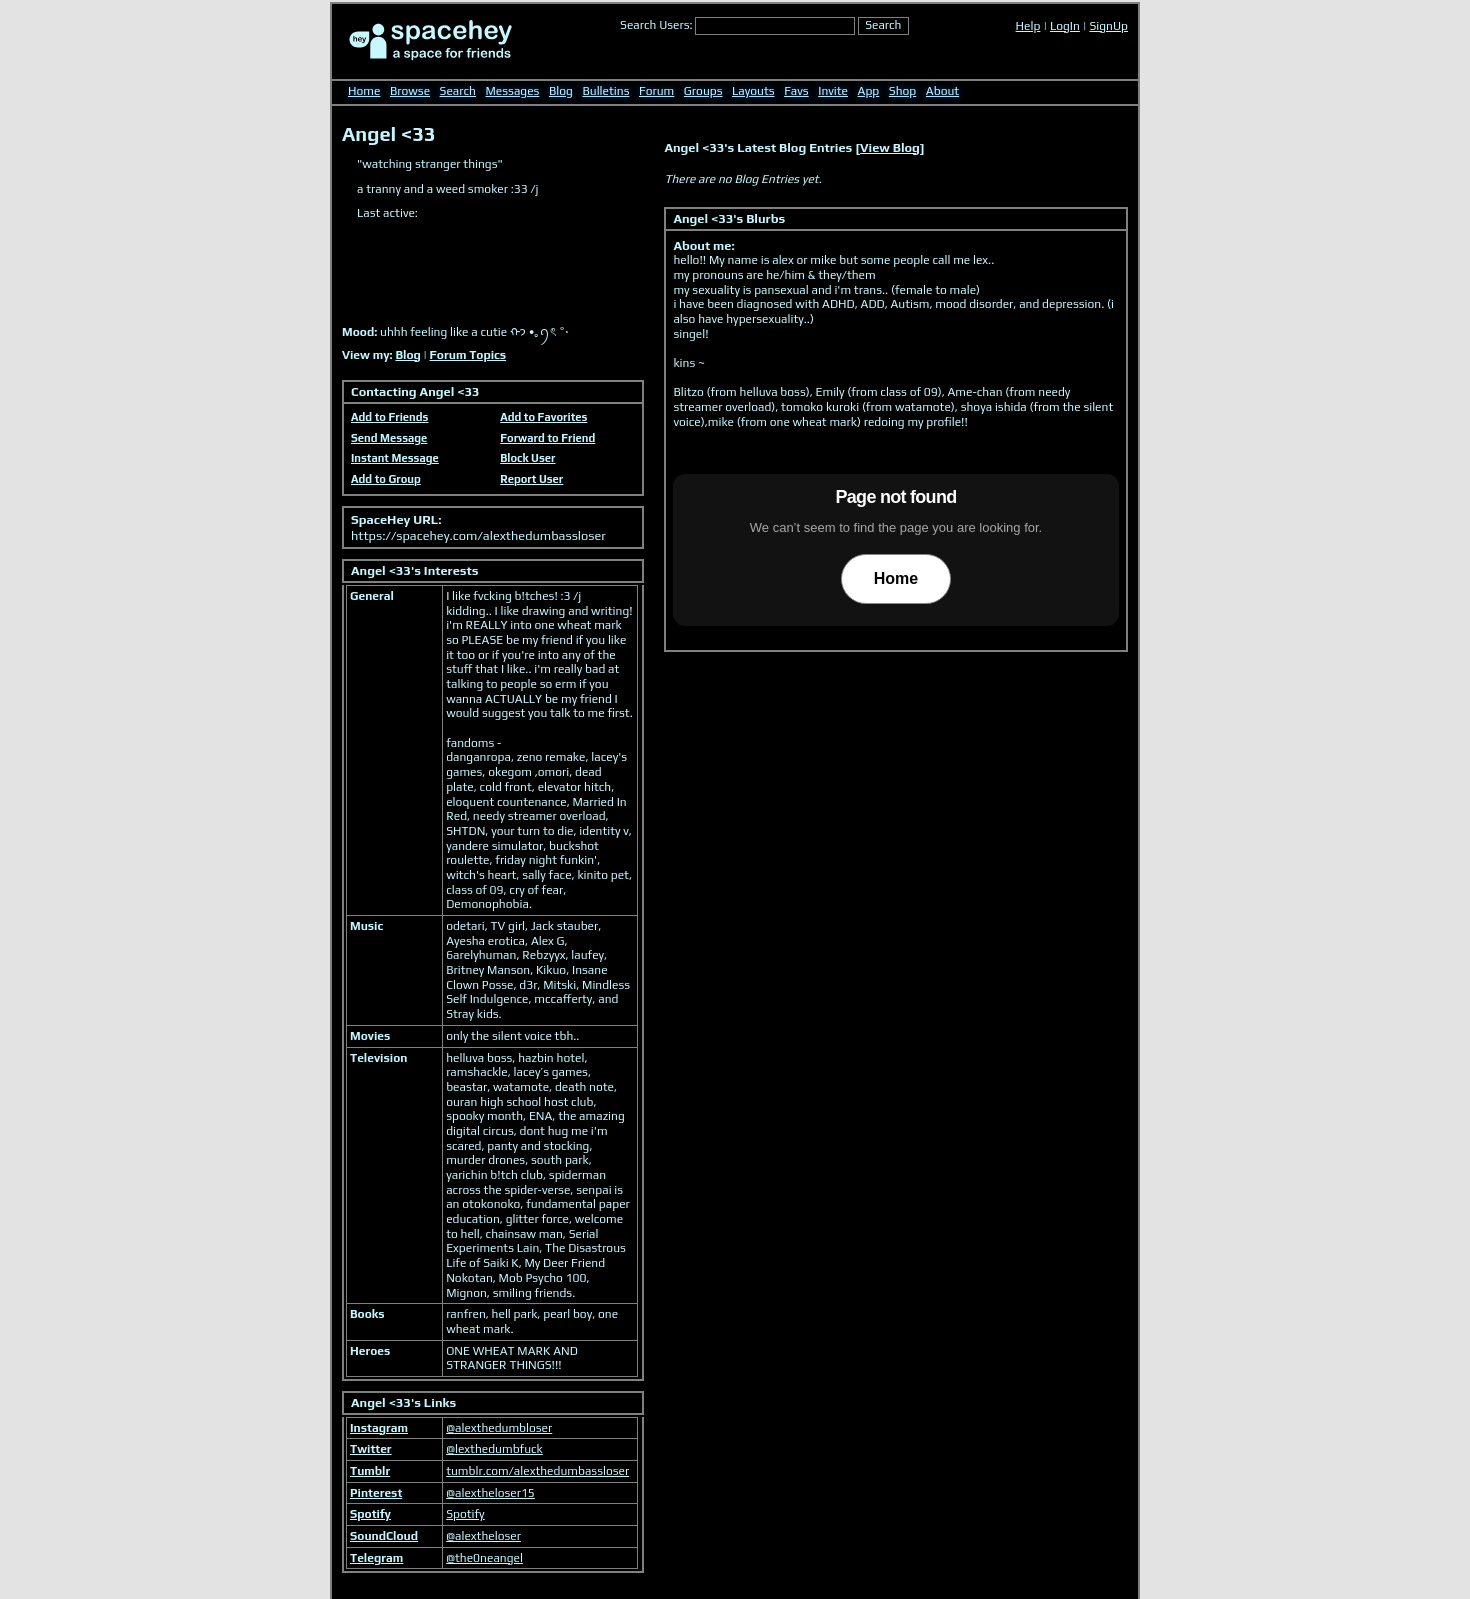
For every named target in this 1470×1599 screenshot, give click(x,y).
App (869, 91)
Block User (527, 458)
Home (364, 91)
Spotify (370, 1514)
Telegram (376, 1558)
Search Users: (656, 25)
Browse (410, 91)
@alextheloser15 (490, 1493)
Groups (703, 91)
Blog (561, 91)
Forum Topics (468, 355)
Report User (531, 479)
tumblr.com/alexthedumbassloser (537, 1471)
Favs (796, 91)
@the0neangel (484, 1558)
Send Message (389, 438)
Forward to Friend (547, 438)
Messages (513, 91)
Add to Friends (389, 417)
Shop (902, 91)
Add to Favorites (543, 417)
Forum (656, 91)
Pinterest (376, 1493)
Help (1028, 26)
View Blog (890, 147)
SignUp (1108, 26)
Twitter (371, 1449)
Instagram (379, 1428)
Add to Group (386, 479)
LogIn (1065, 26)
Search (883, 25)
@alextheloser (483, 1536)
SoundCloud (384, 1536)
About (942, 91)
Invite (833, 91)
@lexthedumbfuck (494, 1449)
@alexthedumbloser (499, 1428)
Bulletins (605, 91)
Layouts (753, 91)
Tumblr (370, 1471)
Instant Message (395, 458)
